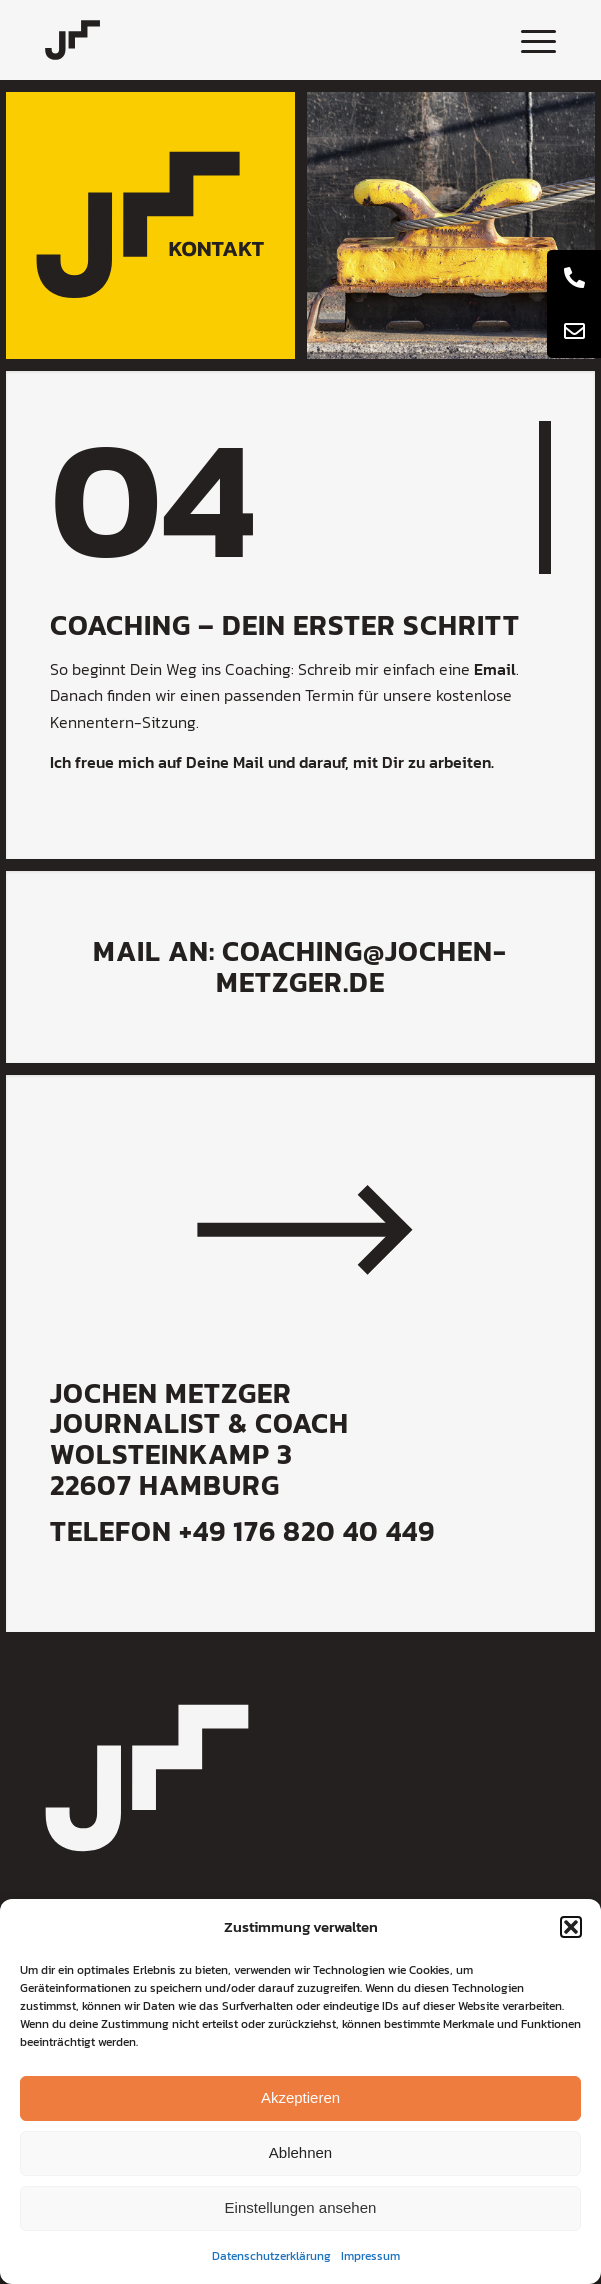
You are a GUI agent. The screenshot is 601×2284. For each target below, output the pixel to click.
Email (495, 669)
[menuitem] (528, 40)
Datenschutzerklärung (271, 2256)
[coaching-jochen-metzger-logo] (249, 40)
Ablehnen (300, 2152)
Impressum (370, 2256)
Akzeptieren (300, 2097)
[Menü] (528, 40)
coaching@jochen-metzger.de (362, 966)
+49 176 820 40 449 (307, 1531)
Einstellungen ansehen (301, 2207)
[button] (571, 1927)
